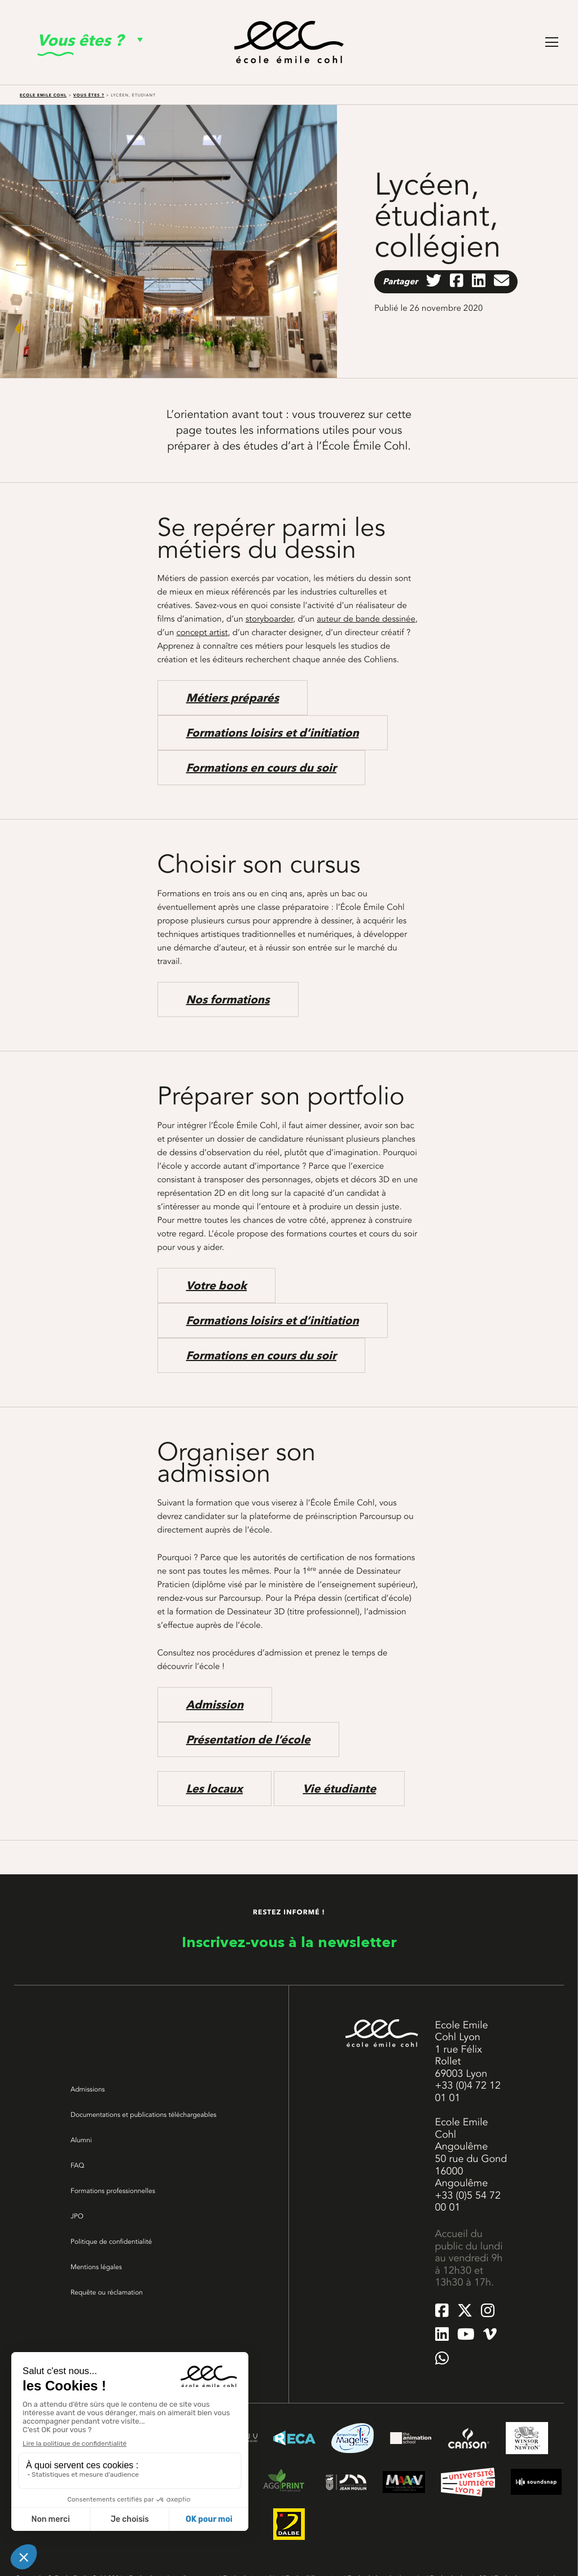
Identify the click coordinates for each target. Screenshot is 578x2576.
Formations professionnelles (113, 2190)
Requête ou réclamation (107, 2292)
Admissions (88, 2089)
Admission (215, 1704)
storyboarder (269, 618)
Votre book (216, 1285)
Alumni (81, 2140)
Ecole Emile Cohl (43, 95)
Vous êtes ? (88, 95)
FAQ (77, 2165)
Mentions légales (96, 2266)
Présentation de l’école (248, 1739)
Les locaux (214, 1788)
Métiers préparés (232, 697)
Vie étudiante (339, 1788)
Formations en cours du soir (261, 767)
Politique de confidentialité (111, 2241)
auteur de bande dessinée (366, 618)
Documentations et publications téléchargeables (143, 2114)
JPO (77, 2216)
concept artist (201, 632)
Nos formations (228, 999)
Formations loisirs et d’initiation (272, 732)
